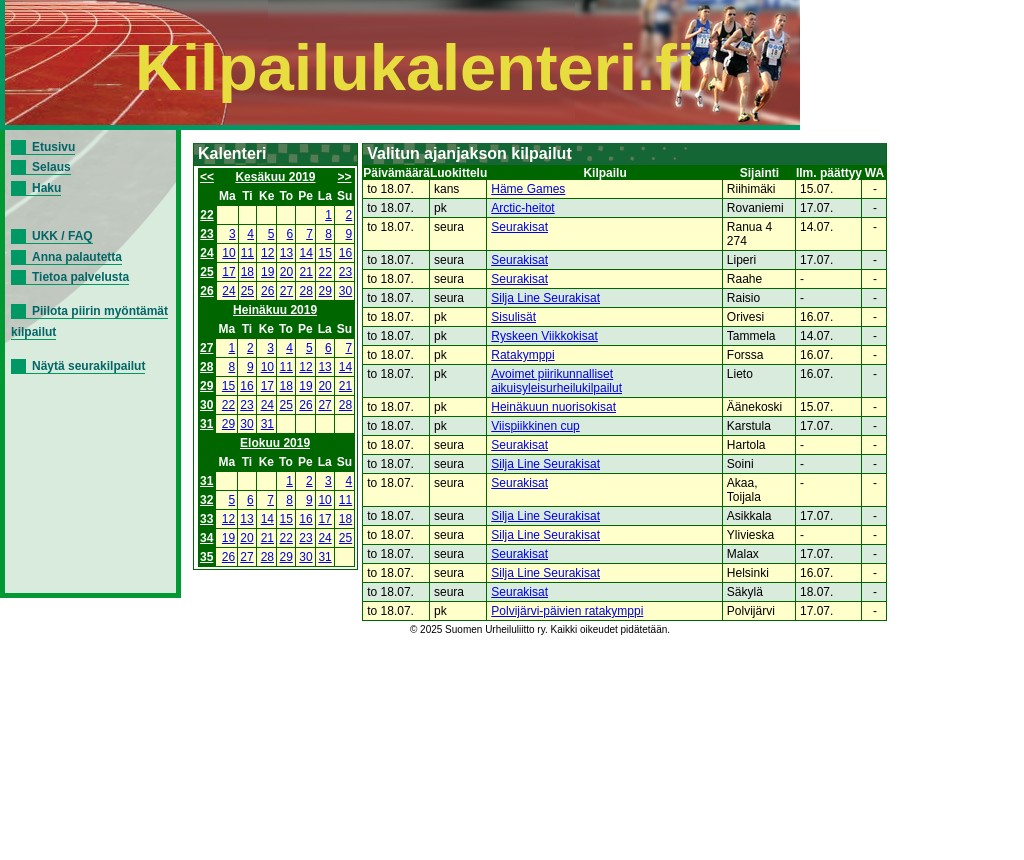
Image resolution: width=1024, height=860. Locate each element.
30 (345, 291)
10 (228, 253)
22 (206, 215)
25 (206, 272)
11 (247, 253)
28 (306, 291)
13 (286, 253)
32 (206, 500)
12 (267, 253)
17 (228, 272)
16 (345, 253)
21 (306, 272)
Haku (46, 188)
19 (267, 272)
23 (206, 234)
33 (206, 519)
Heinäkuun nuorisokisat (553, 407)
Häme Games (528, 189)
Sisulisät (513, 317)
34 (206, 538)
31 (206, 424)
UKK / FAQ (62, 236)
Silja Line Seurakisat (545, 298)
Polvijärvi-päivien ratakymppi (567, 611)
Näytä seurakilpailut (88, 366)
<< (207, 177)
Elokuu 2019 (275, 443)
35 (206, 557)
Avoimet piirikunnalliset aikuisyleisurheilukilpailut (556, 381)
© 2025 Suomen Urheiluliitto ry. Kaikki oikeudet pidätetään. (540, 629)
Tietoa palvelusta (80, 277)
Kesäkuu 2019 (275, 177)
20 (286, 272)
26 (206, 291)
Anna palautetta (77, 257)
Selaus (51, 167)
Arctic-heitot (522, 208)
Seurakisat (519, 227)
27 (286, 291)
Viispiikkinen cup (535, 426)
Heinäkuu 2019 (275, 310)
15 (325, 253)
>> (345, 177)
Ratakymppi (522, 355)
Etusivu (53, 147)
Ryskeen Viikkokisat (544, 336)
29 (325, 291)
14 (306, 253)
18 (247, 272)
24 (206, 253)
